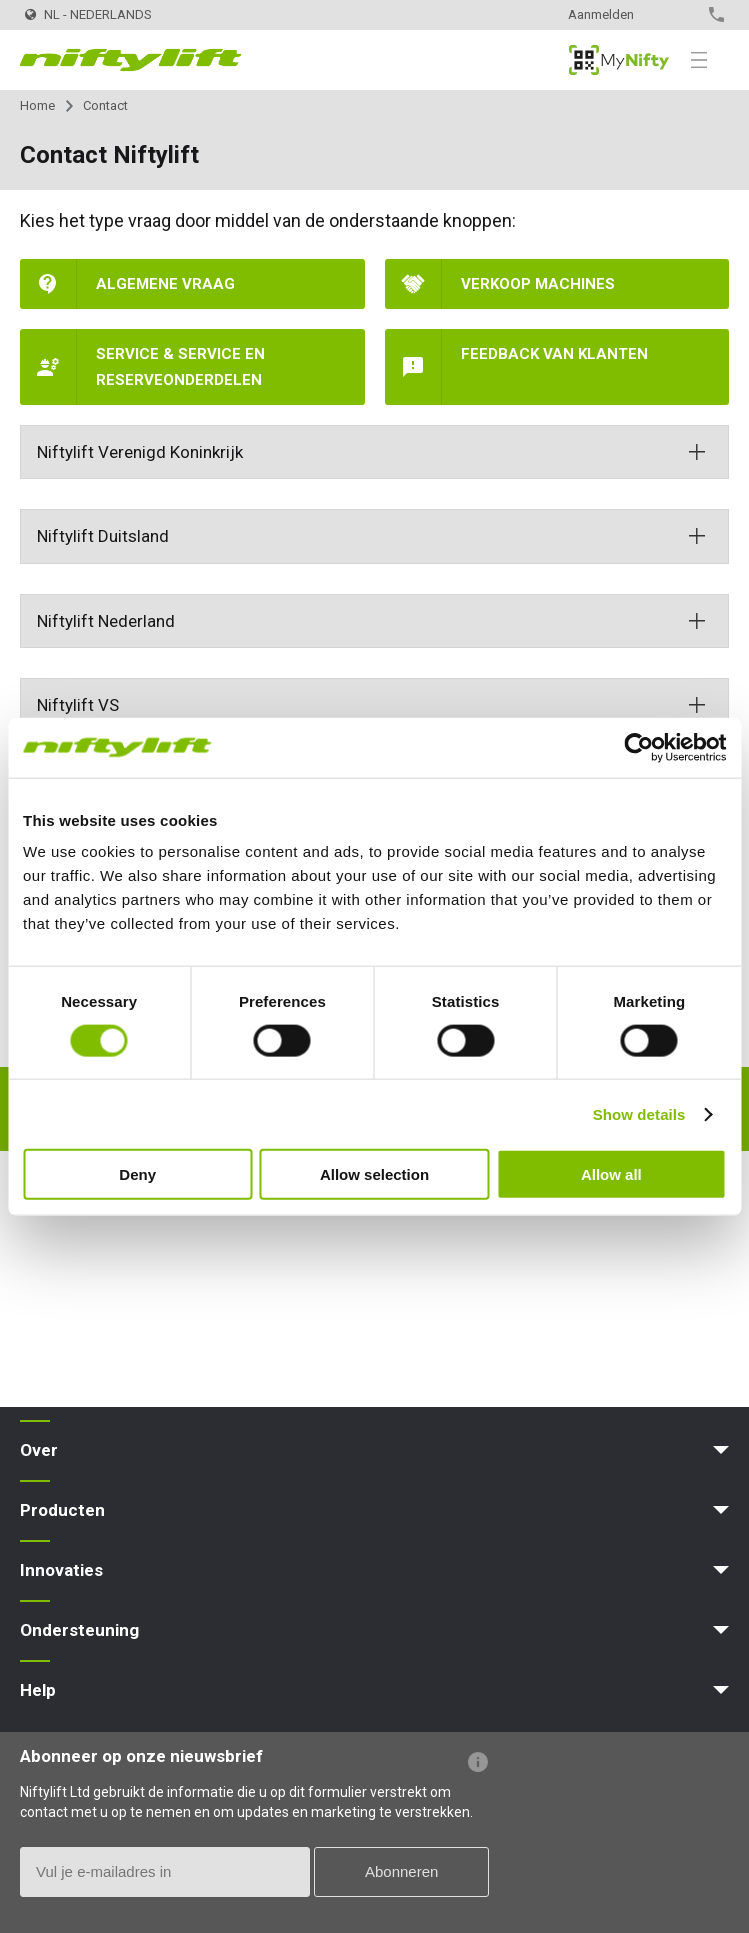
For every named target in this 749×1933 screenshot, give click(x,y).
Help (38, 1690)
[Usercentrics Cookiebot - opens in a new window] (638, 747)
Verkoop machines (538, 284)
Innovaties (61, 1570)
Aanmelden (601, 14)
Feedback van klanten (554, 354)
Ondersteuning (79, 1630)
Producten (62, 1510)
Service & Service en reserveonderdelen (180, 367)
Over (39, 1450)
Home (37, 105)
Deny (137, 1174)
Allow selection (374, 1174)
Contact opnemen (675, 14)
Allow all (611, 1174)
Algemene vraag (165, 284)
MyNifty (619, 60)
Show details (639, 1113)
